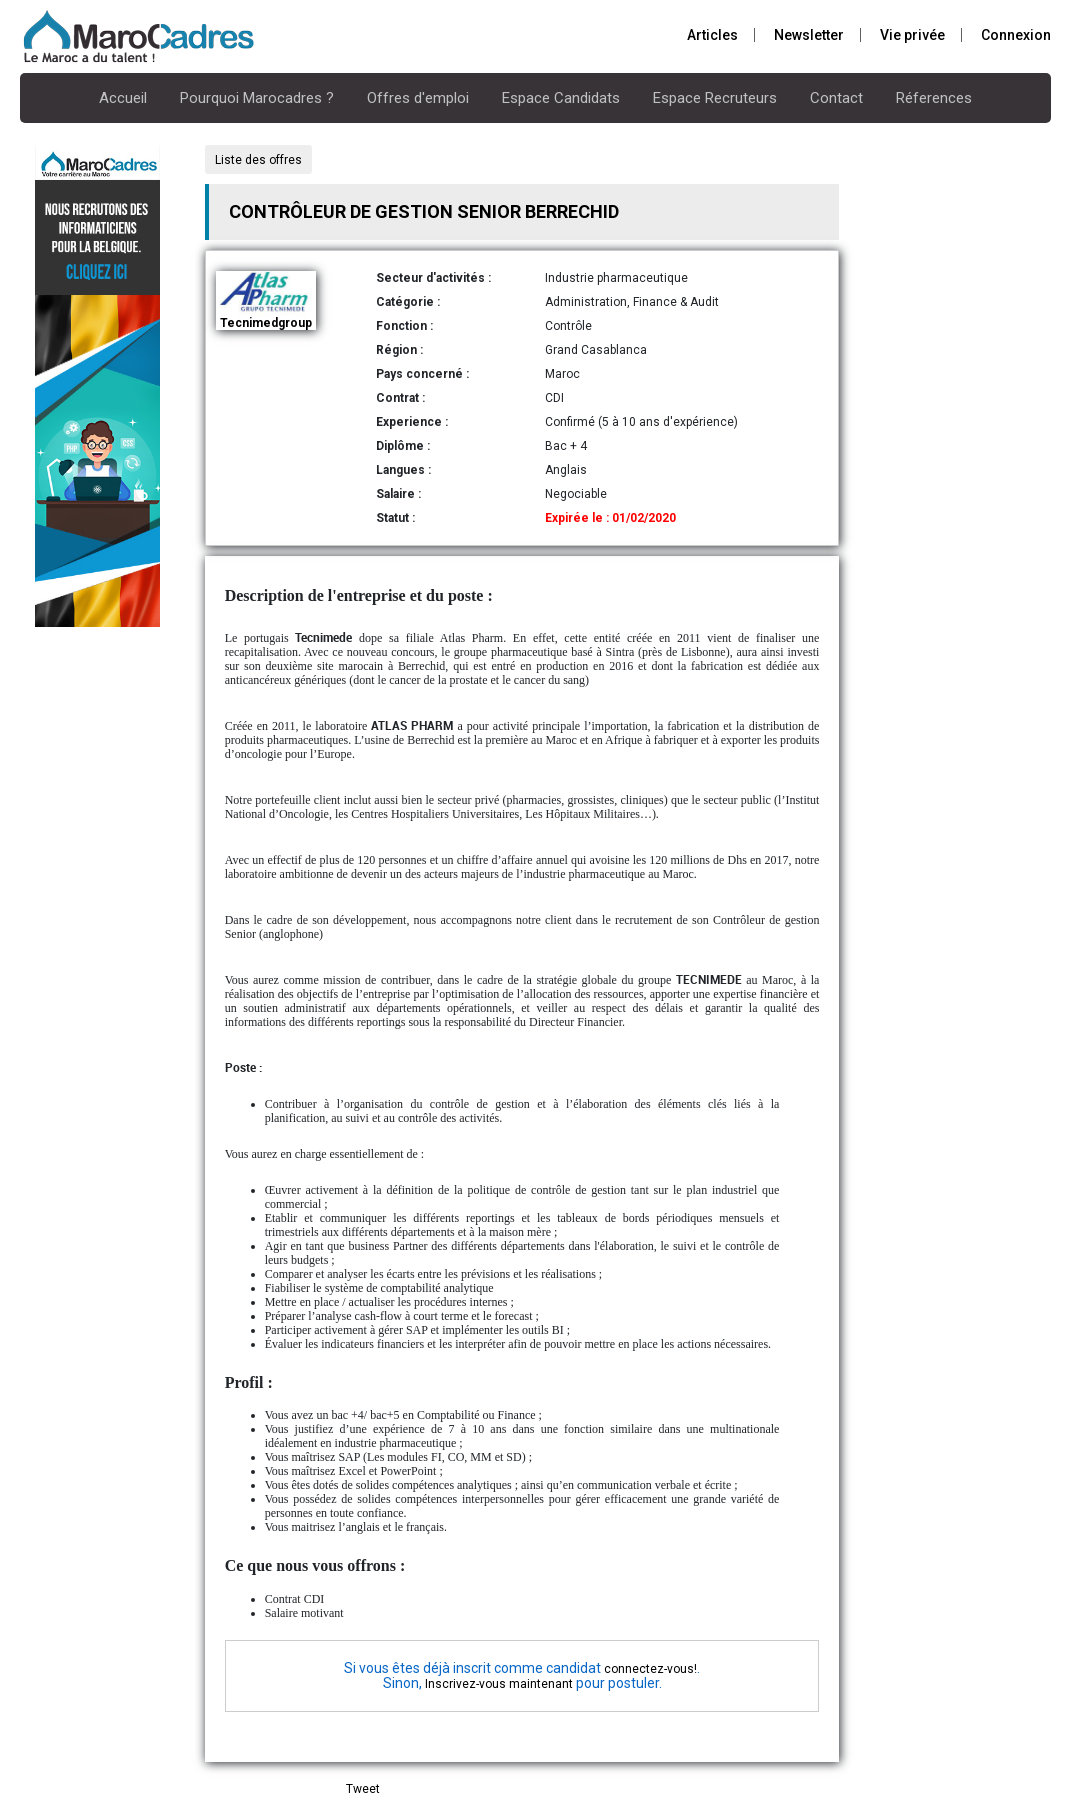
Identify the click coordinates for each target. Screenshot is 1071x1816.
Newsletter (809, 35)
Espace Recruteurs (715, 98)
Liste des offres (258, 160)
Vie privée (912, 35)
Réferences (934, 98)
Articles (712, 35)
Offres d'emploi (418, 98)
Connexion (1016, 35)
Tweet (363, 1789)
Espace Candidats (561, 98)
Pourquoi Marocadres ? (257, 98)
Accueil (123, 98)
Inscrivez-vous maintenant (499, 1684)
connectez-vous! (650, 1669)
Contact (836, 98)
